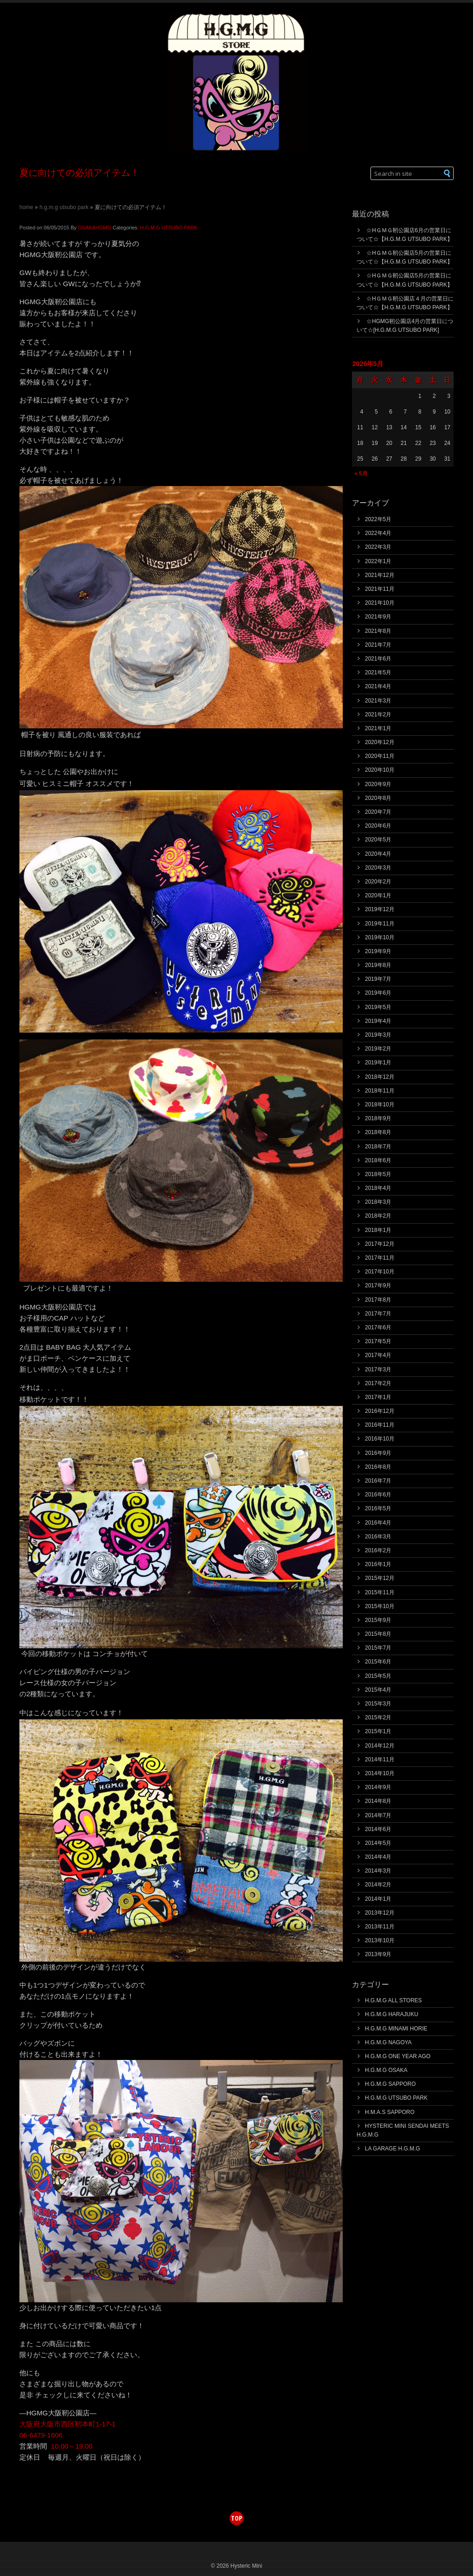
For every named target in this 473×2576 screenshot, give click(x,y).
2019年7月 (378, 979)
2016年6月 (378, 1494)
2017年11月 (379, 1258)
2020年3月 (378, 868)
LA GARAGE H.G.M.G (392, 2148)
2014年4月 (378, 1857)
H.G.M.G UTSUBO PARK (63, 207)
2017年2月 (378, 1383)
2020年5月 (378, 839)
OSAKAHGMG (94, 227)
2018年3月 (378, 1202)
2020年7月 (378, 812)
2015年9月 (378, 1620)
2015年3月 (378, 1703)
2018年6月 (378, 1160)
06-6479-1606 (40, 2435)
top (236, 2518)
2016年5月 (378, 1508)
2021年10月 (379, 603)
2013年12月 (379, 1912)
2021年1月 (378, 728)
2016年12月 (379, 1411)
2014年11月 (379, 1759)
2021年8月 (378, 631)
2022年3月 (378, 547)
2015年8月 (378, 1634)
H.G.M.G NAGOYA (388, 2042)
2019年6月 (378, 993)
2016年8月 (378, 1467)
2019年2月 (378, 1048)
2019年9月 (378, 951)
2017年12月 (379, 1244)
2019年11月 (379, 923)
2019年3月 (378, 1035)
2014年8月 (378, 1801)
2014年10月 (379, 1773)
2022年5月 (378, 519)
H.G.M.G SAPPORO (390, 2084)
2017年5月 (378, 1341)
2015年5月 (378, 1676)
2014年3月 (378, 1870)
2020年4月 (378, 854)
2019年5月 (378, 1007)
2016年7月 (378, 1480)
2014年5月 (378, 1843)
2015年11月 (379, 1592)
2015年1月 (378, 1731)
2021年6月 (378, 658)
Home (26, 207)
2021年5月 (378, 672)
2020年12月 (379, 742)
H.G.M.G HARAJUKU (391, 2014)
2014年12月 (379, 1745)
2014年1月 (378, 1899)
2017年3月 (378, 1369)
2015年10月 (379, 1606)
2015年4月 (378, 1690)
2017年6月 (378, 1327)
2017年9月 (378, 1285)
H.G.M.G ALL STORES (393, 2000)
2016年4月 (378, 1522)
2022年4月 (378, 533)
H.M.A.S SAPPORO (389, 2112)
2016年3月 (378, 1536)
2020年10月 (379, 770)
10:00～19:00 (71, 2446)
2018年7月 (378, 1146)
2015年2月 (378, 1717)
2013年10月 (379, 1940)
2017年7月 (378, 1313)
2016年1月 (378, 1564)
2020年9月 (378, 784)
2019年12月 (379, 909)
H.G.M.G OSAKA (386, 2070)
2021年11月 (379, 589)
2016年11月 (379, 1425)
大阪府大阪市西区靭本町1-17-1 (67, 2424)
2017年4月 (378, 1355)
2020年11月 (379, 756)
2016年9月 (378, 1453)
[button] (447, 173)
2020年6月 (378, 826)
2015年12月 (379, 1578)
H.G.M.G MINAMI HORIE (396, 2028)
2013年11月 (379, 1926)
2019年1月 (378, 1062)
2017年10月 (379, 1271)
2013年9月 (378, 1954)
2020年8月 (378, 798)
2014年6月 (378, 1829)
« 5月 (361, 473)
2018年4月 (378, 1188)
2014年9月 (378, 1787)
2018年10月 (379, 1104)
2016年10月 (379, 1438)
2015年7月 (378, 1648)
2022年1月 (378, 561)
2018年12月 (379, 1077)
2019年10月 (379, 937)
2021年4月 (378, 686)
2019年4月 (378, 1021)
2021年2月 (378, 714)
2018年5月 (378, 1174)
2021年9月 (378, 616)
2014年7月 (378, 1815)
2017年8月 (378, 1300)
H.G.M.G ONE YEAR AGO (398, 2056)
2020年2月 (378, 881)
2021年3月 (378, 700)
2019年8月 (378, 965)
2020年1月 (378, 895)
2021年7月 (378, 645)
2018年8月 (378, 1132)
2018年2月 (378, 1216)
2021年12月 (379, 575)
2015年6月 (378, 1661)
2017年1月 (378, 1397)
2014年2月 (378, 1884)
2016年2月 (378, 1550)
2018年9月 (378, 1118)
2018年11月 (379, 1090)
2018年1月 (378, 1230)
